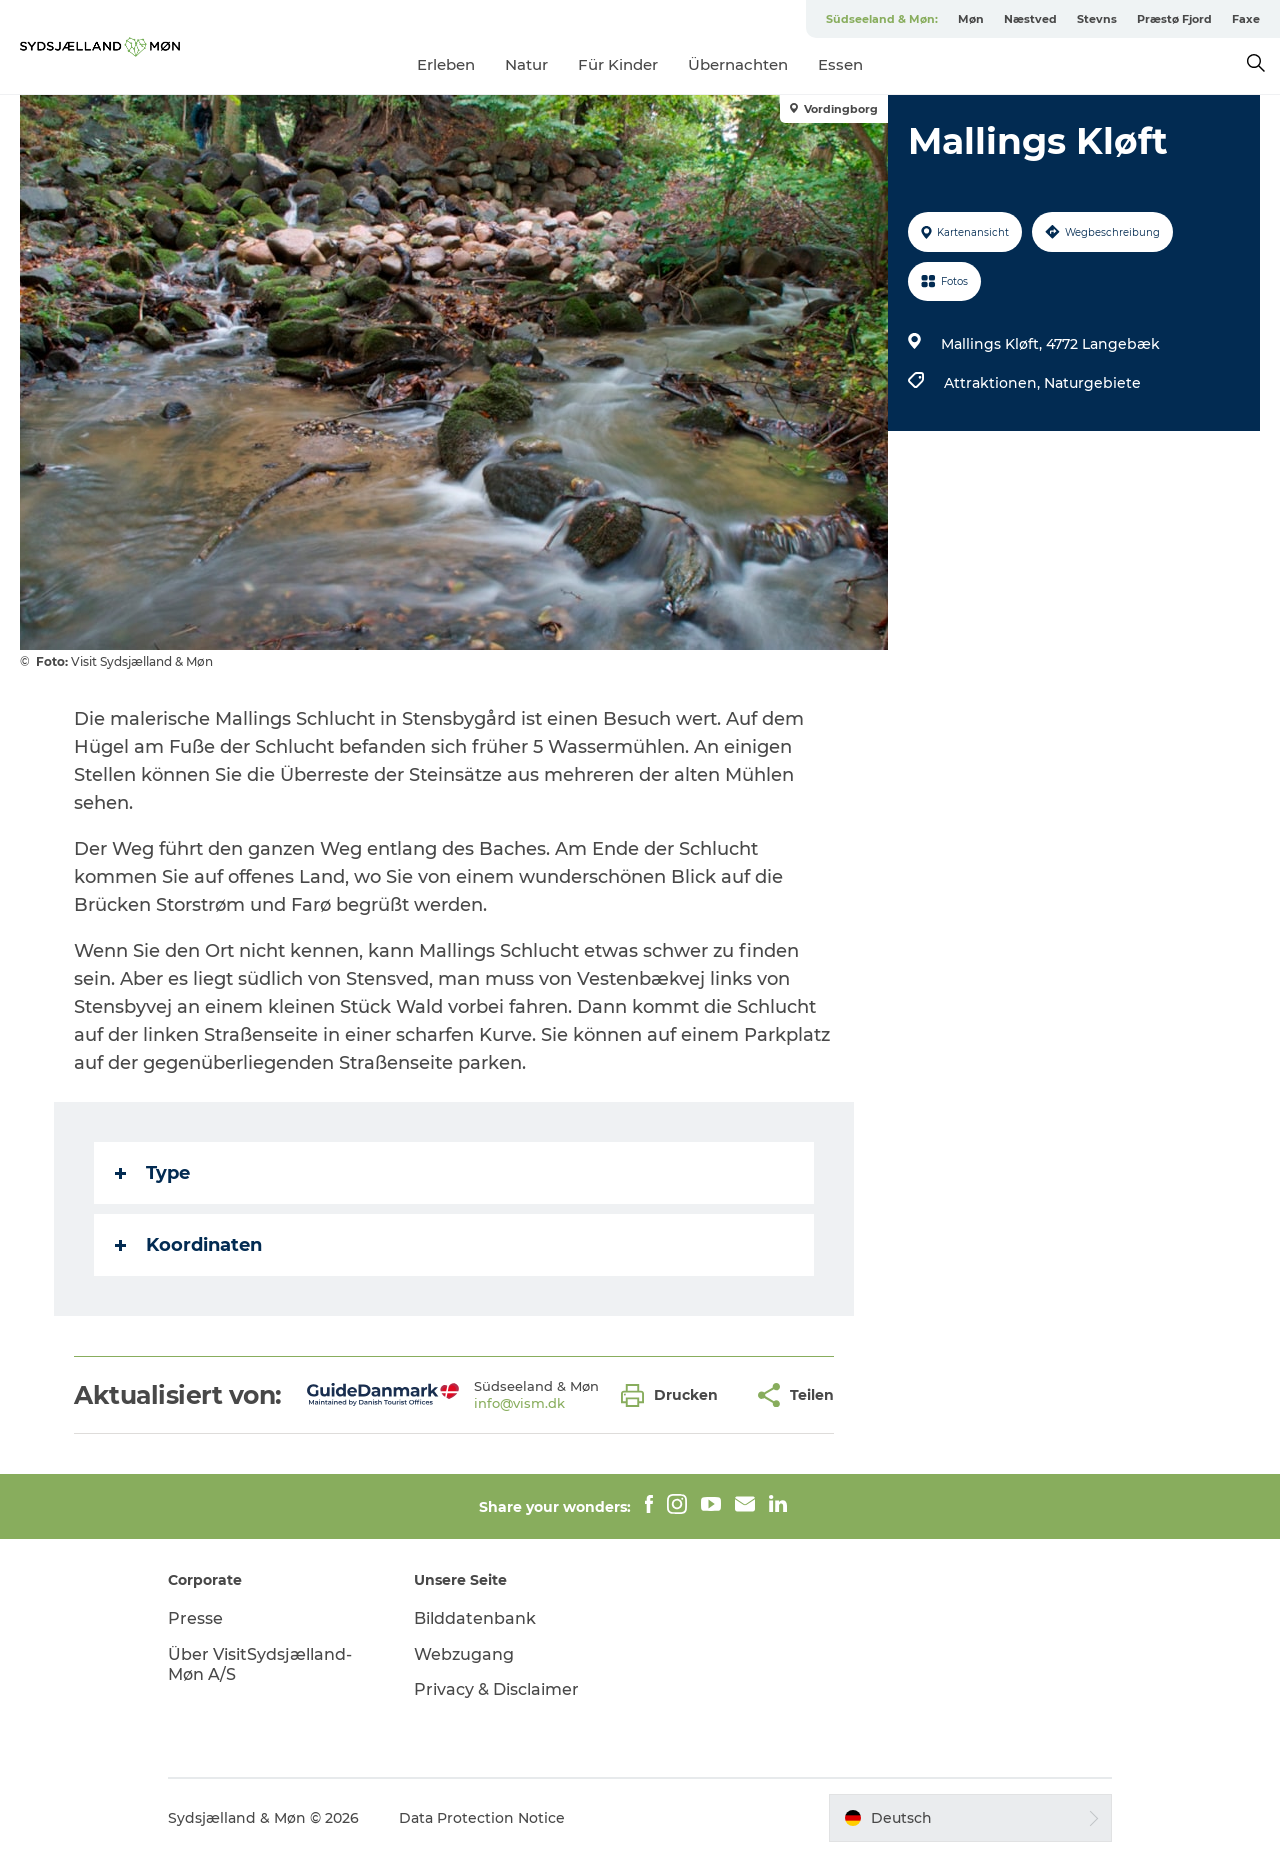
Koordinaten (188, 1245)
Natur (526, 64)
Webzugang (464, 1654)
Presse (195, 1618)
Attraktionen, (994, 383)
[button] (674, 1395)
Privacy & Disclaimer (496, 1689)
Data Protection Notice (482, 1818)
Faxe (1246, 19)
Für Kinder (618, 64)
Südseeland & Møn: (882, 19)
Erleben (446, 64)
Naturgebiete (1092, 383)
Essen (840, 64)
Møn (971, 19)
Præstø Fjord (1174, 19)
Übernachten (738, 64)
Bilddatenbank (475, 1618)
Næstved (1030, 19)
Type (152, 1173)
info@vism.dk (519, 1403)
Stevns (1097, 19)
